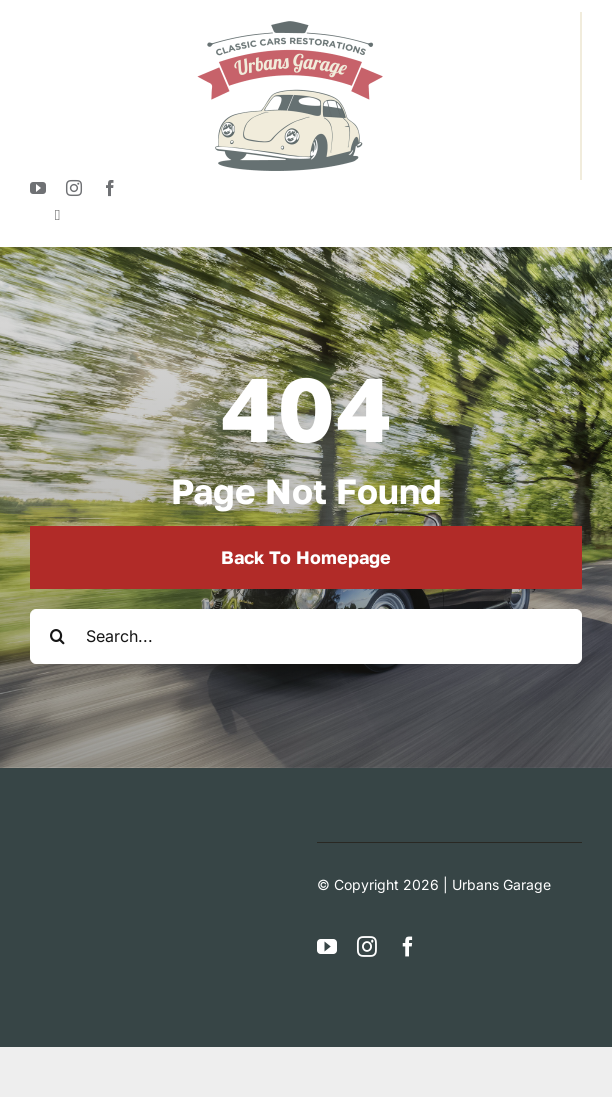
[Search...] (306, 636)
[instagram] (74, 188)
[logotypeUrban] (290, 20)
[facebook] (110, 188)
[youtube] (38, 188)
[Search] (57, 636)
